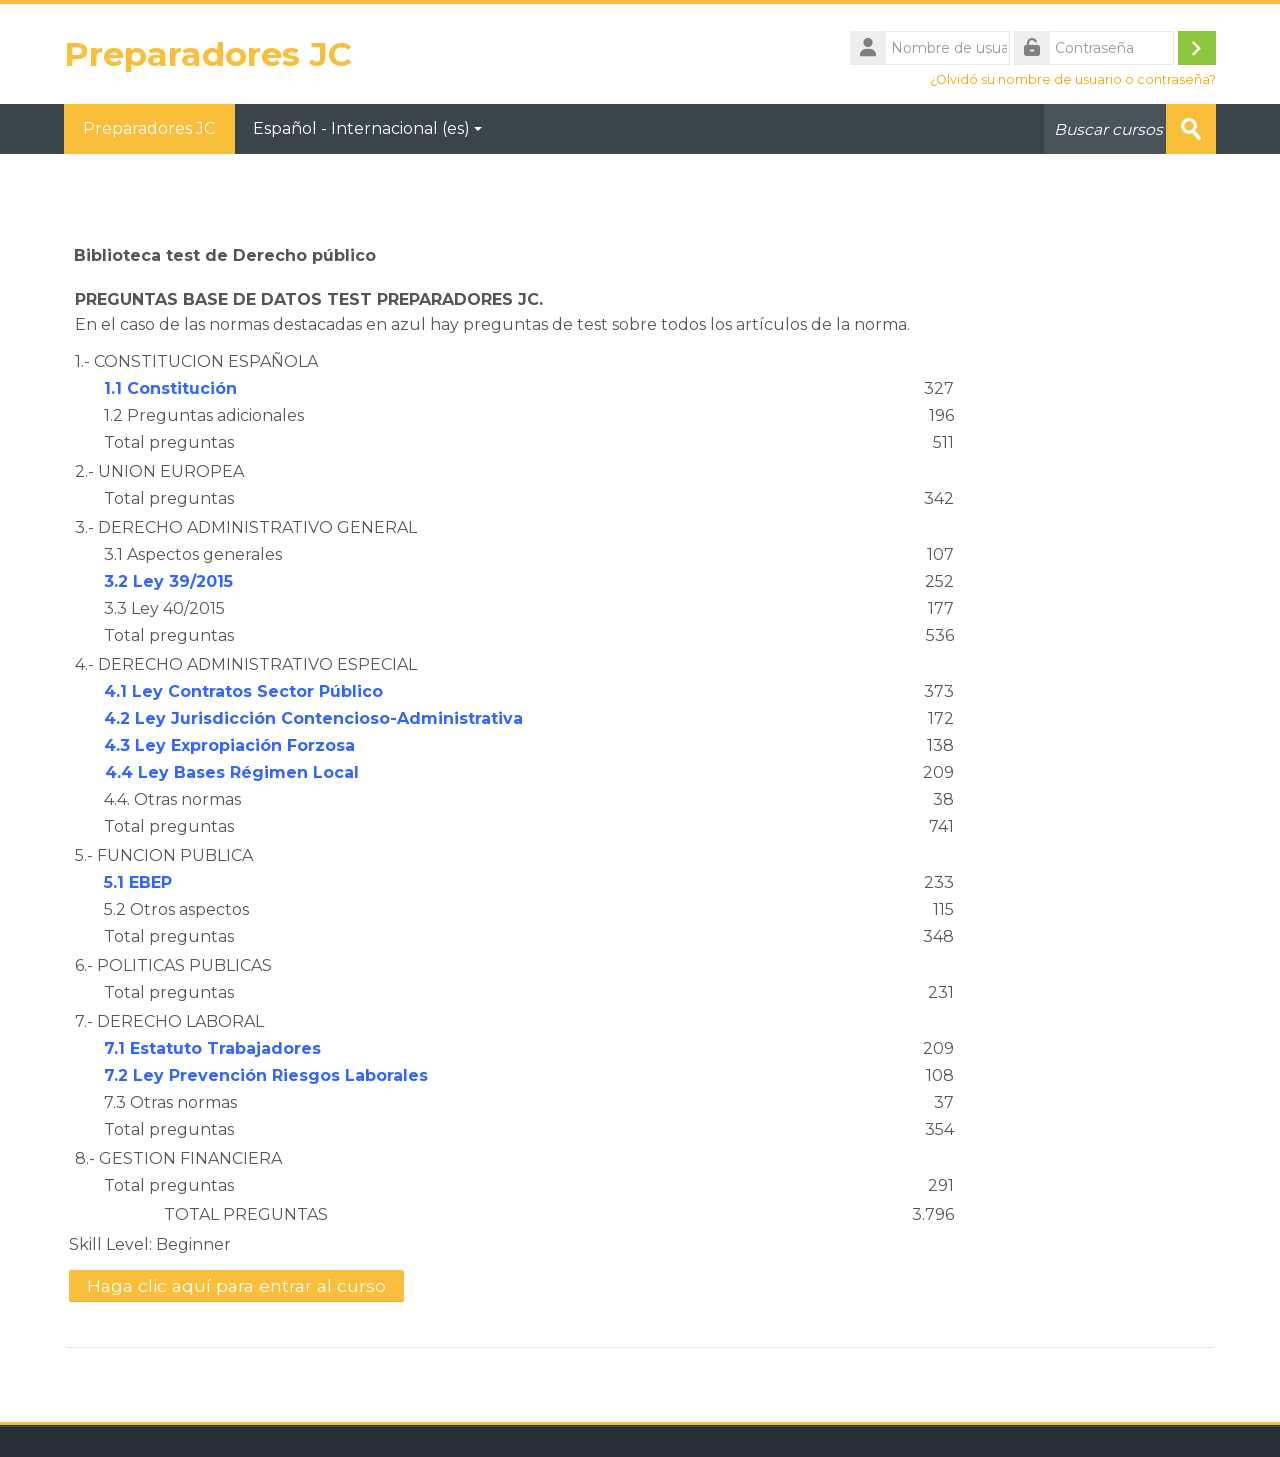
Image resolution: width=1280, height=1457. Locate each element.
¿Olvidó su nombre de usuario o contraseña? (1073, 79)
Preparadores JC (150, 128)
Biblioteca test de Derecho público (225, 255)
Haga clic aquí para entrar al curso (236, 1285)
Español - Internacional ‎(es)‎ (368, 128)
